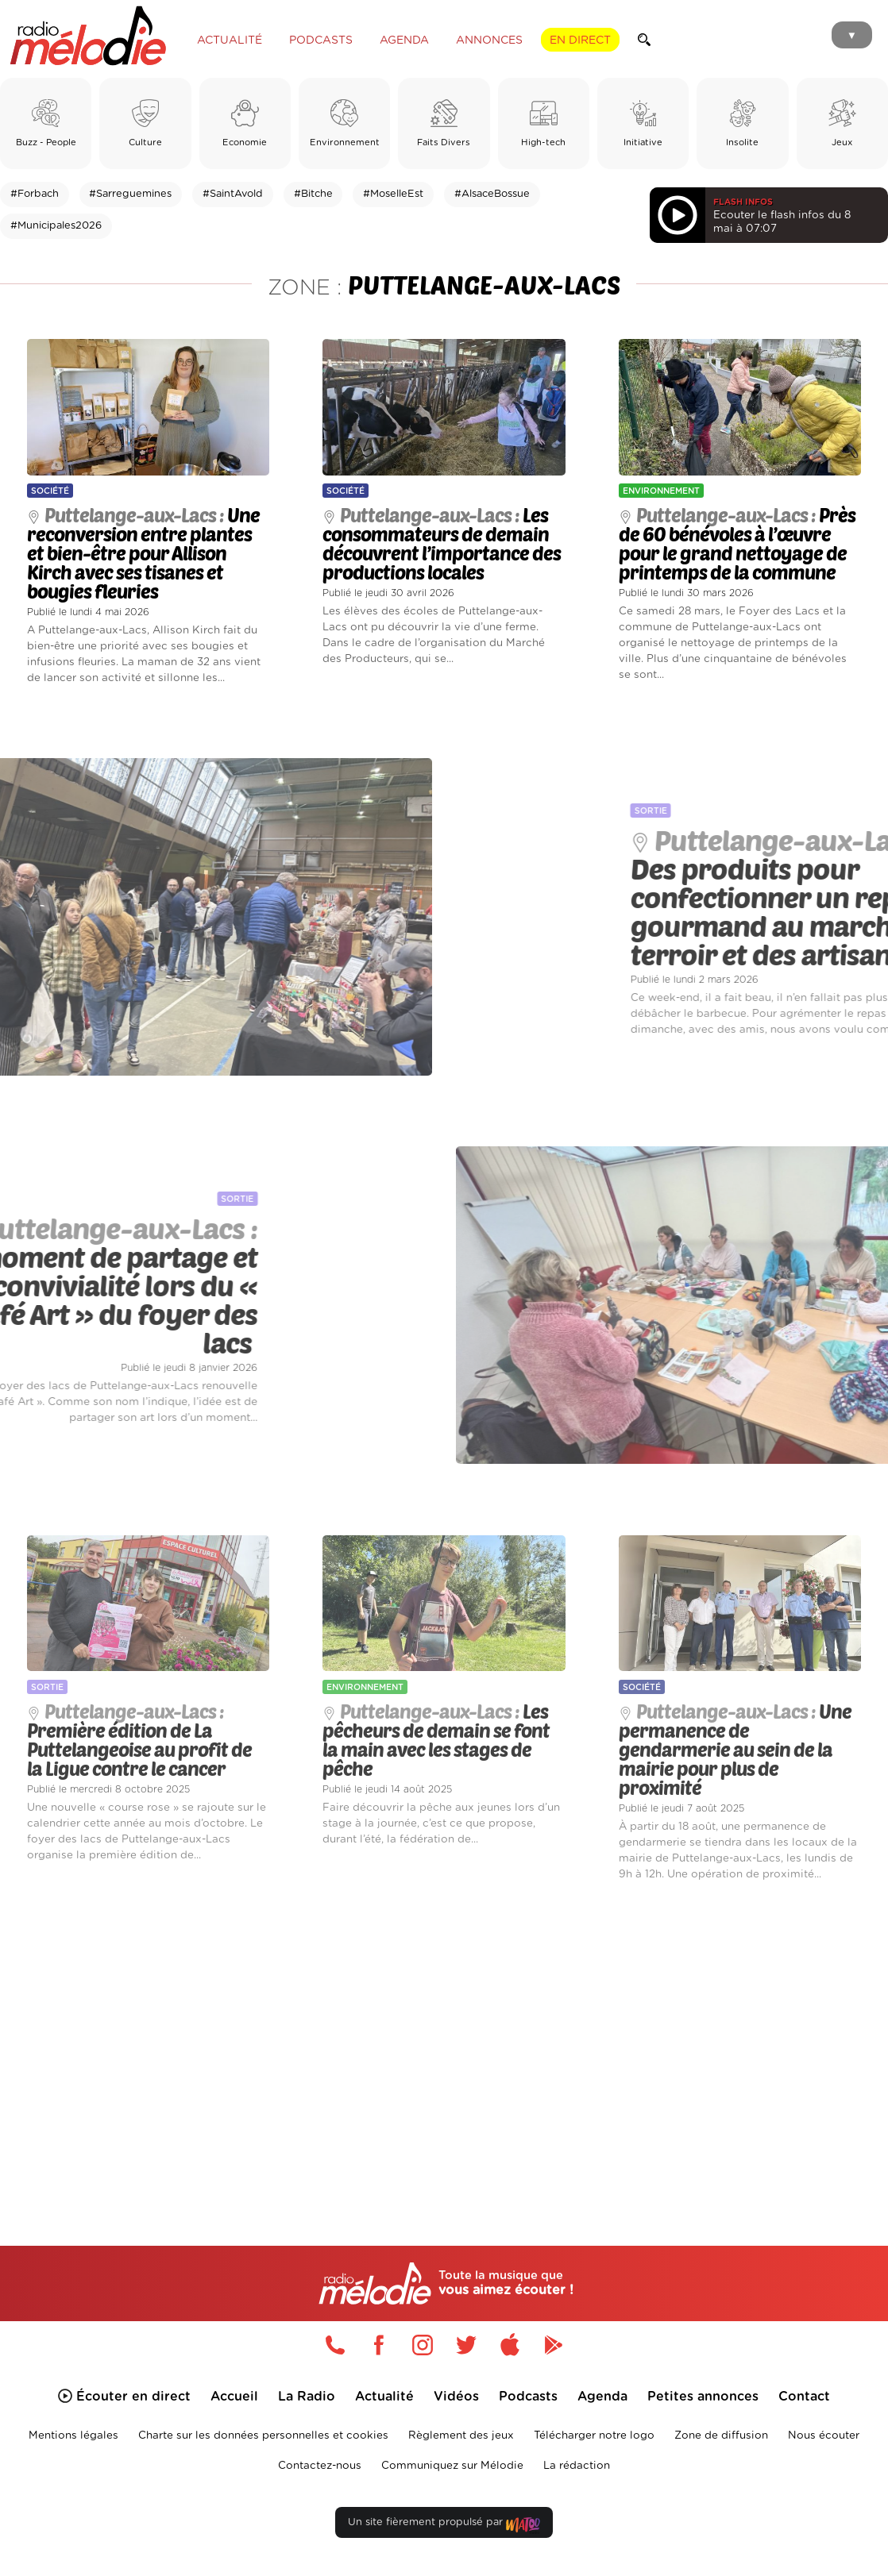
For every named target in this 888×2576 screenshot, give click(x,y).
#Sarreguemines (130, 194)
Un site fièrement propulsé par (444, 2525)
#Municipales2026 (56, 226)
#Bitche (313, 194)
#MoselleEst (393, 194)
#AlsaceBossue (492, 194)
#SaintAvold (233, 194)
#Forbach (34, 194)
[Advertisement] (444, 2042)
